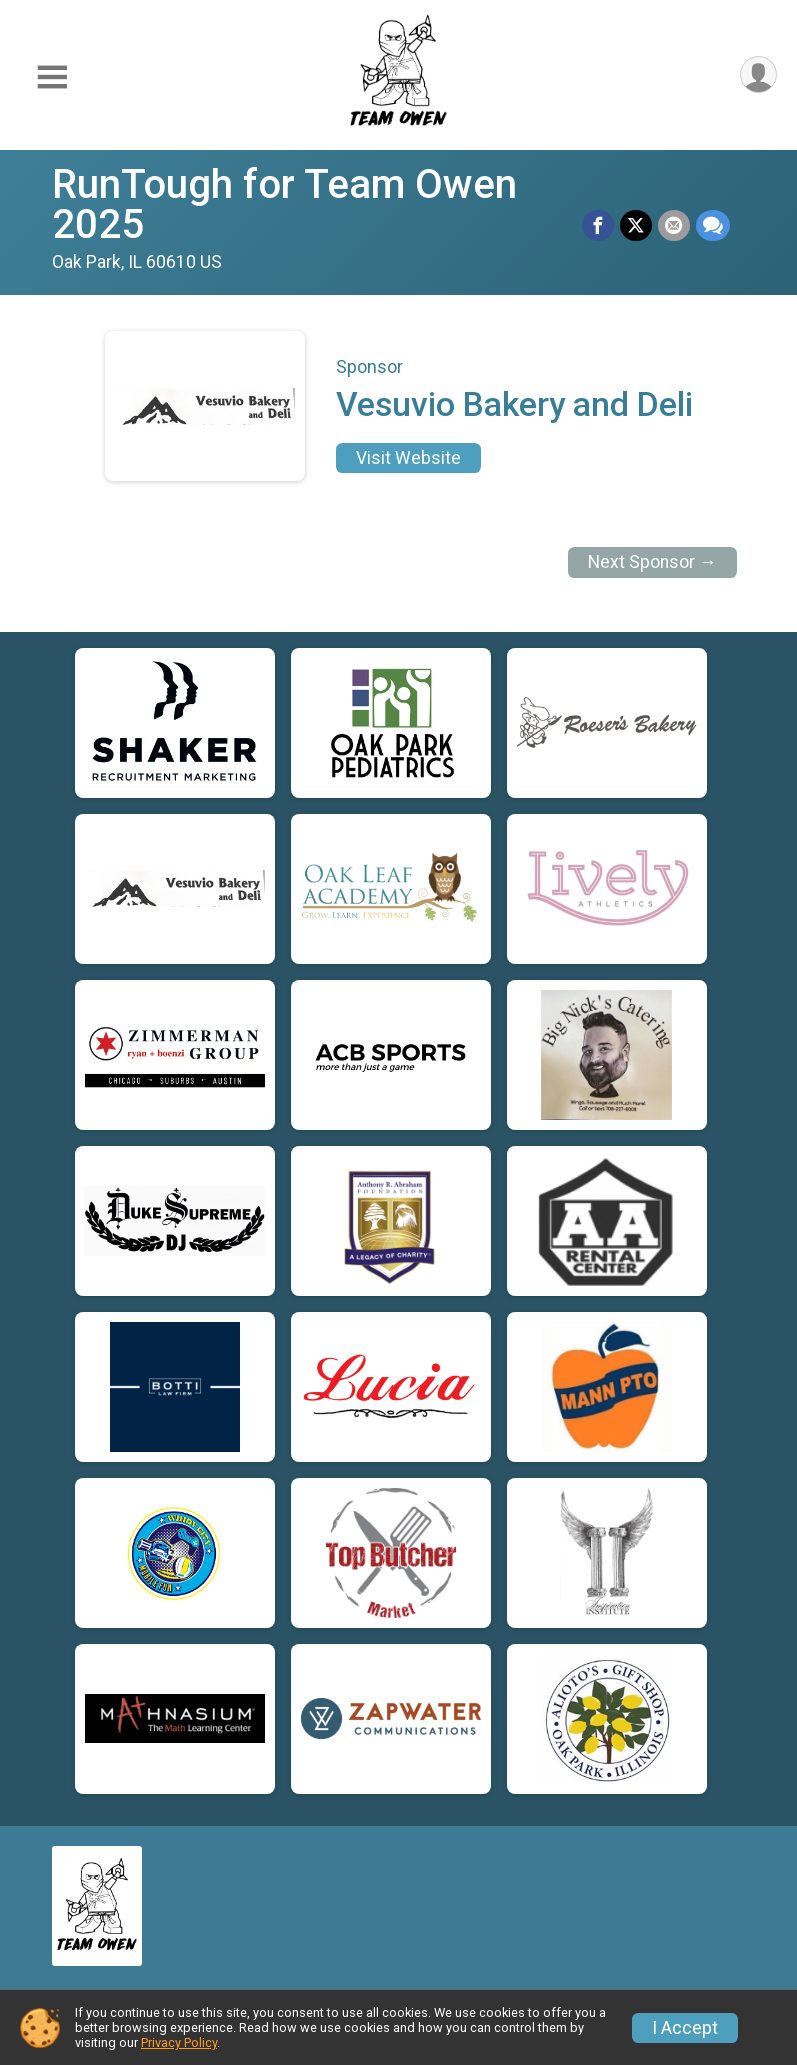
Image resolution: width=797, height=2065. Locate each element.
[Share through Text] (713, 226)
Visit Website (408, 458)
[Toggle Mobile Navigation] (52, 78)
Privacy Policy (179, 2042)
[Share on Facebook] (598, 226)
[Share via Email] (674, 226)
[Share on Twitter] (636, 226)
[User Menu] (758, 74)
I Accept (685, 2028)
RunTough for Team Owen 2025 (284, 204)
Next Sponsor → (652, 562)
